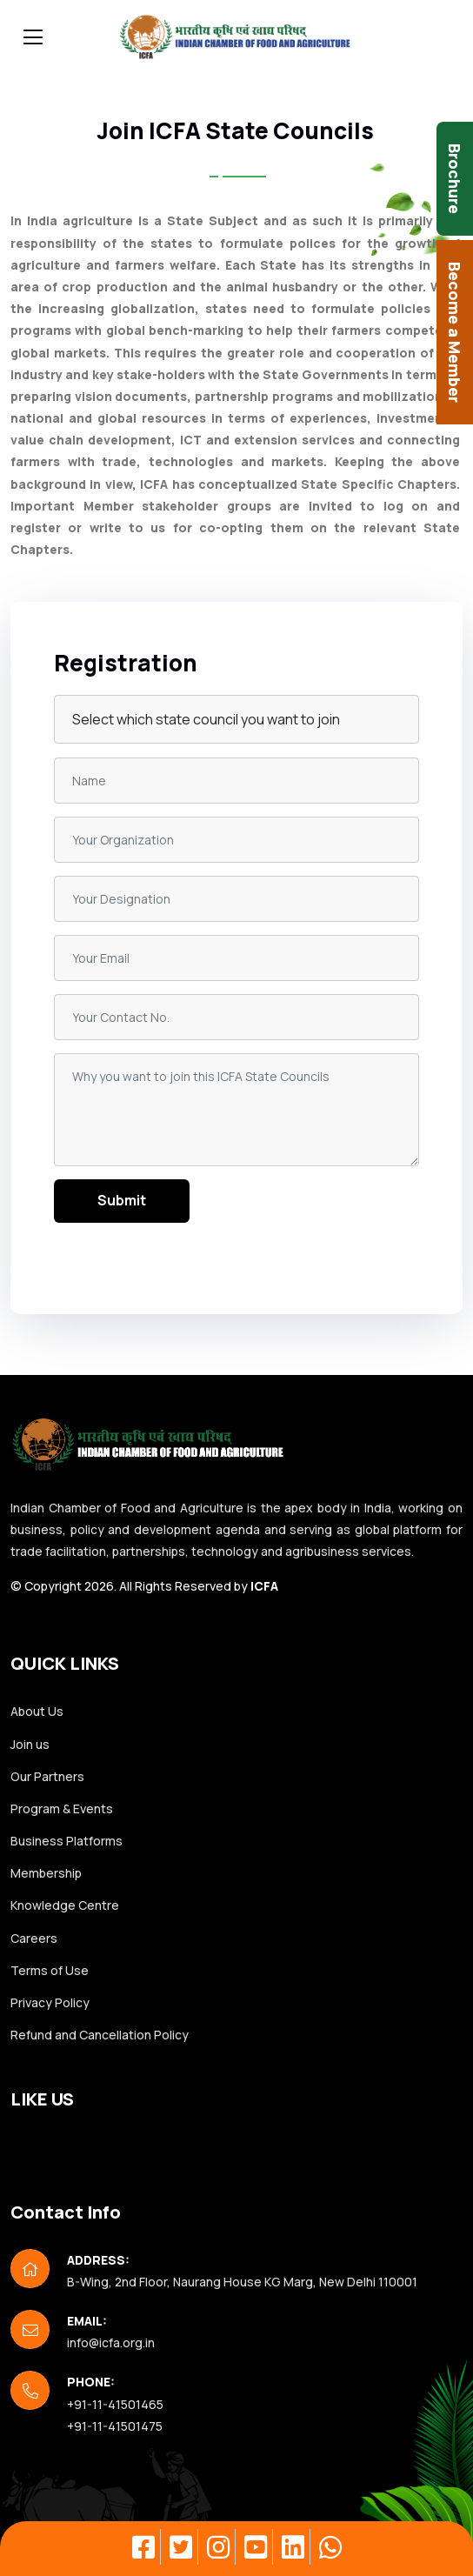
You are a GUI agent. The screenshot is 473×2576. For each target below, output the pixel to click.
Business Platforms (66, 1840)
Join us (30, 1744)
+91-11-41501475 (115, 2426)
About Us (36, 1711)
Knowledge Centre (64, 1905)
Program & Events (61, 1808)
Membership (46, 1873)
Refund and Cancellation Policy (99, 2034)
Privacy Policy (50, 2002)
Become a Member (454, 332)
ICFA (264, 1586)
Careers (33, 1938)
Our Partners (47, 1776)
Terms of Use (49, 1970)
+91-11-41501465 (115, 2404)
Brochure (454, 178)
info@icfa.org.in (111, 2342)
